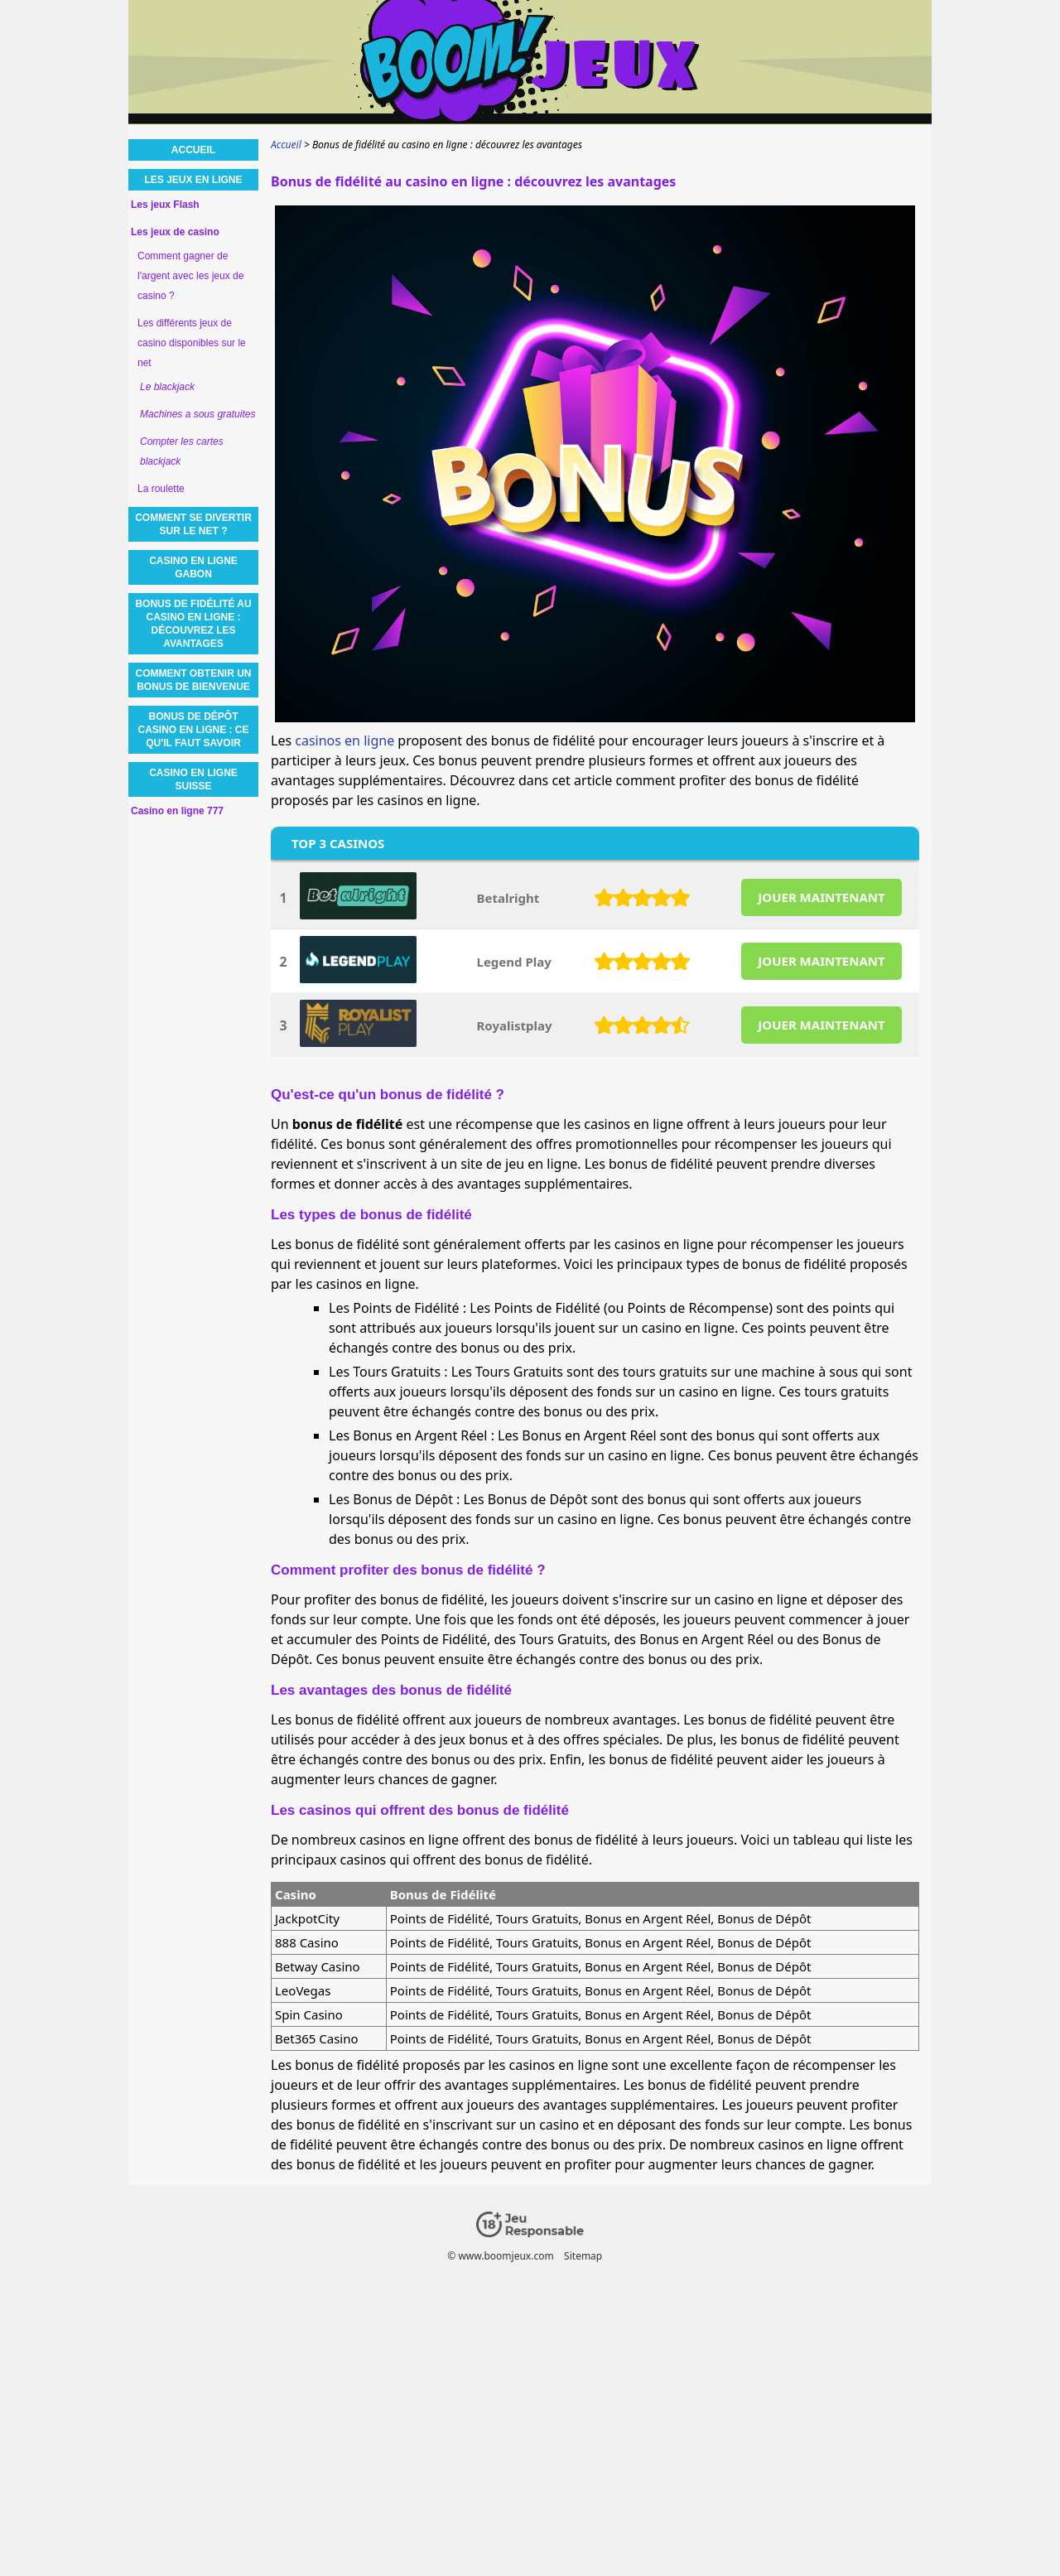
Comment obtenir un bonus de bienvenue (194, 680)
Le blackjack (167, 387)
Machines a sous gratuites (197, 414)
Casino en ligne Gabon (193, 567)
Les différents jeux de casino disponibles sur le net (191, 343)
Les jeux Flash (165, 204)
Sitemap (583, 2256)
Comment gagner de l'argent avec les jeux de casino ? (190, 275)
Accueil (193, 150)
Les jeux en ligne (193, 180)
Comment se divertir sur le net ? (193, 524)
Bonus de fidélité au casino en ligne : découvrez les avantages (193, 623)
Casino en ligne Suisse (193, 779)
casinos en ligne (344, 740)
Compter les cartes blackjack (182, 451)
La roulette (161, 488)
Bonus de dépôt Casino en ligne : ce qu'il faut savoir (192, 730)
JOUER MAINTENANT (821, 897)
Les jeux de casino (175, 232)
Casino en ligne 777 (177, 811)
